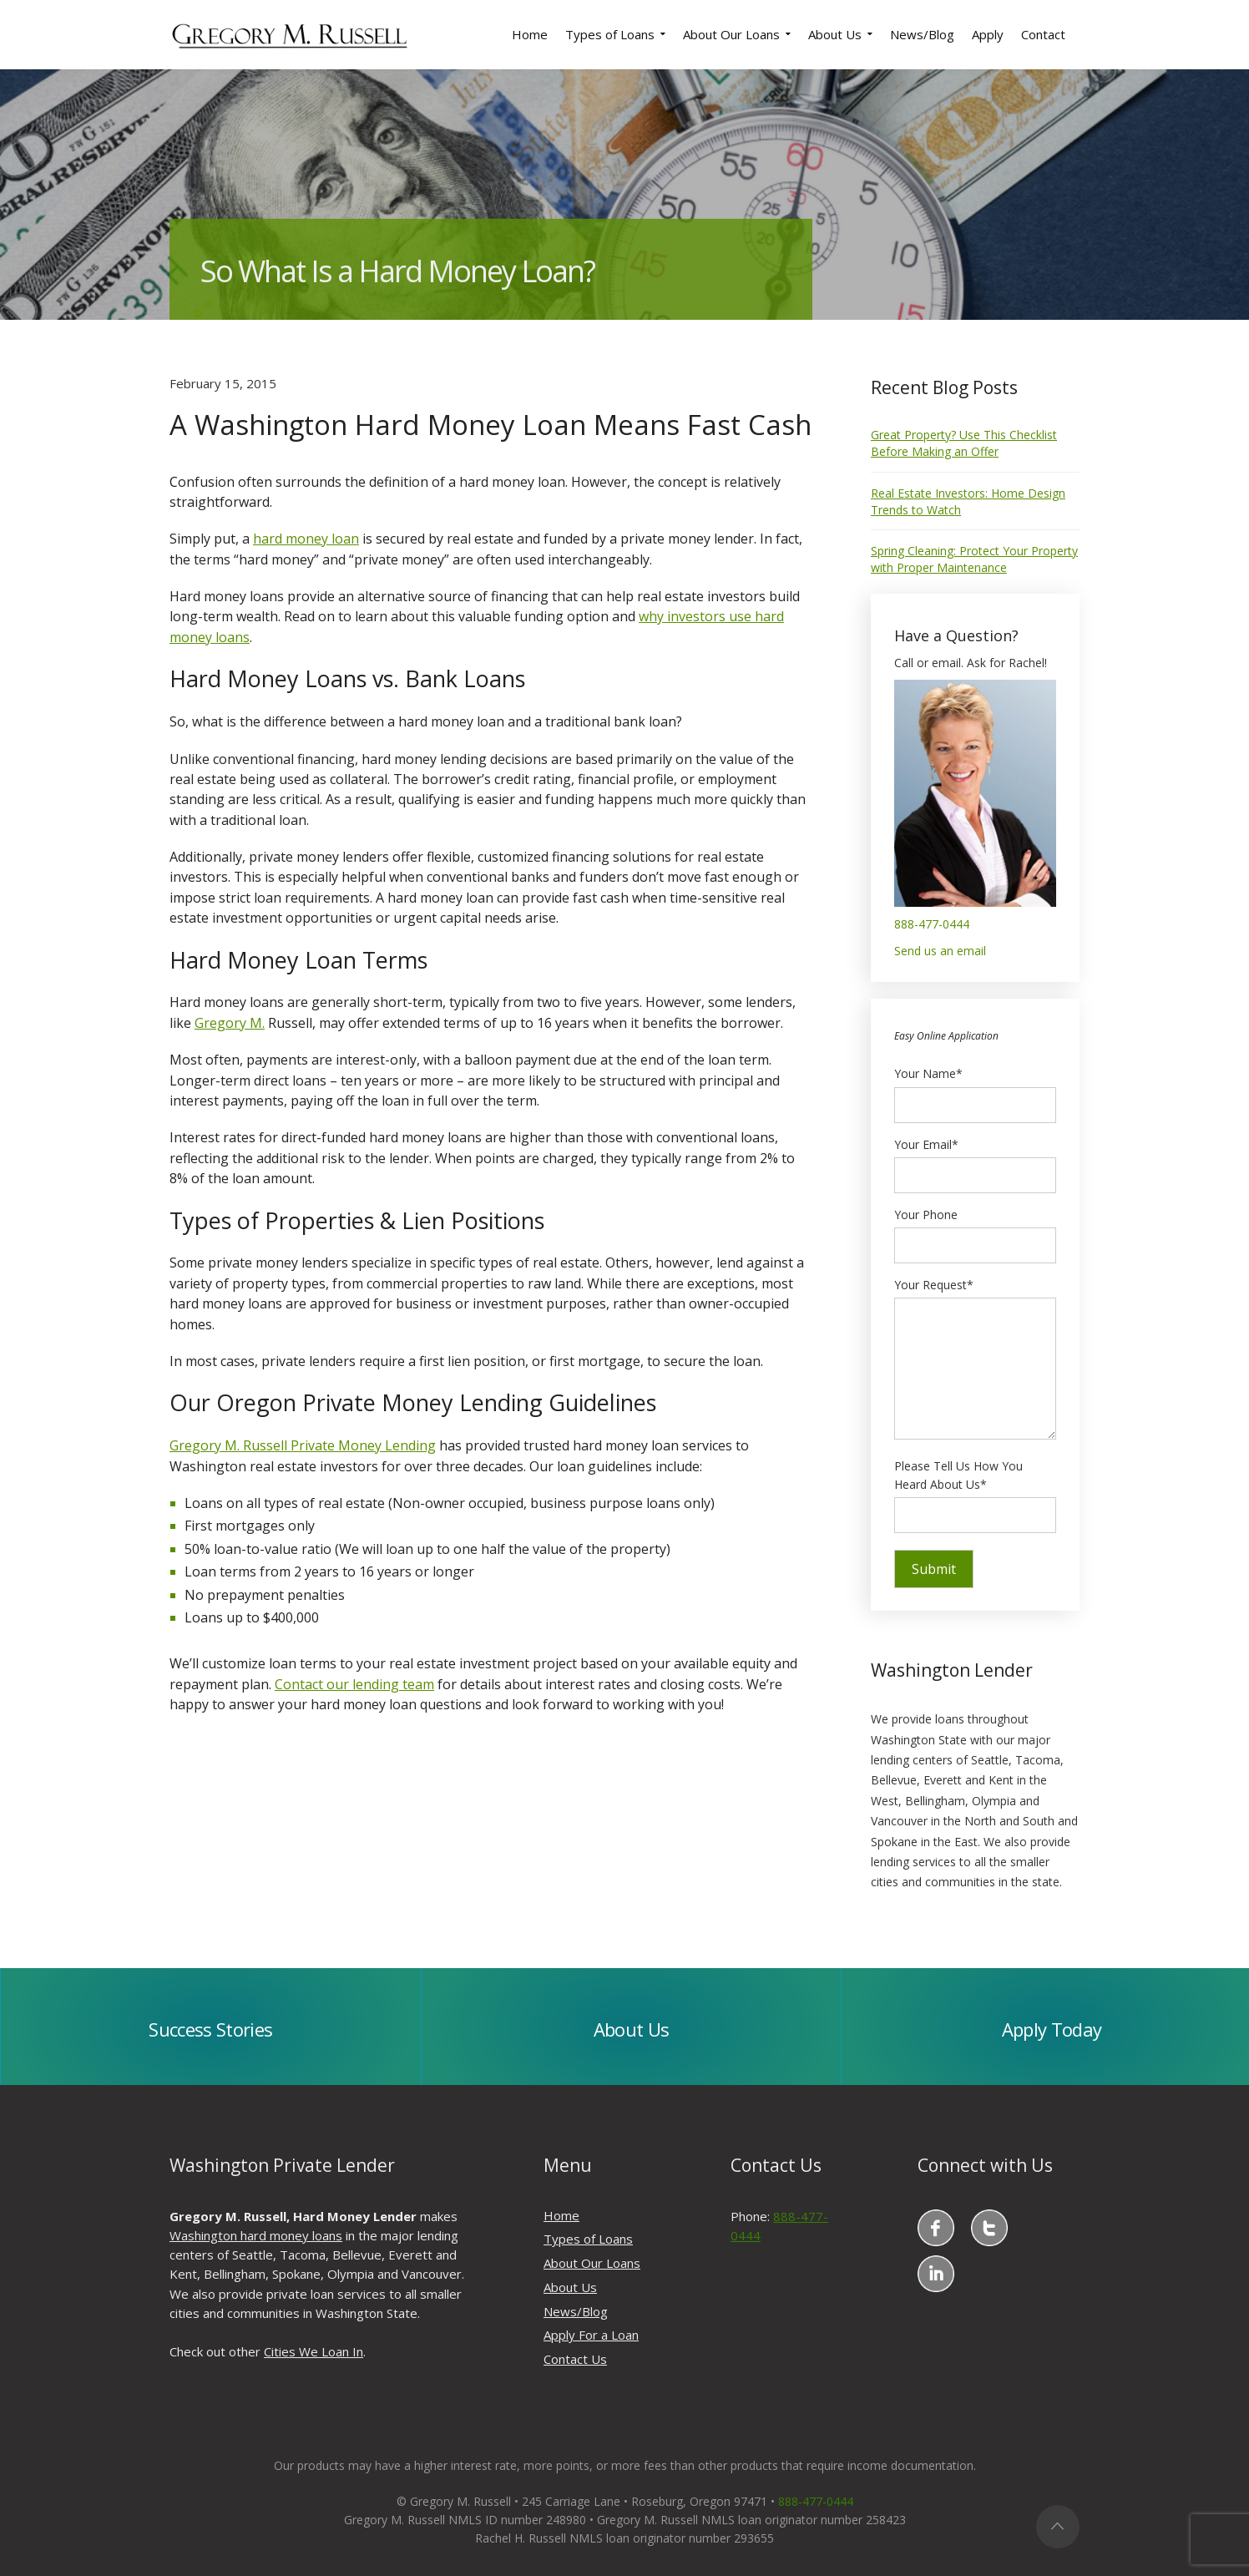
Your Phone (975, 1230)
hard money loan (306, 538)
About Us (570, 2287)
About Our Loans (592, 2263)
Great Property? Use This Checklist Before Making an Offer (964, 443)
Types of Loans (588, 2238)
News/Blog (576, 2311)
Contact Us (575, 2359)
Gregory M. (230, 1023)
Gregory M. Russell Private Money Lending (302, 1445)
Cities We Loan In (313, 2351)
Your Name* (975, 1088)
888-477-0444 (931, 924)
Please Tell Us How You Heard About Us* (975, 1490)
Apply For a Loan (591, 2334)
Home (561, 2215)
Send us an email (940, 951)
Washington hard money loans (255, 2235)
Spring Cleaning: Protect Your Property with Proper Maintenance (974, 559)
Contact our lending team (354, 1684)
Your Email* (975, 1159)
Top (1058, 2526)
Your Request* (975, 1360)
